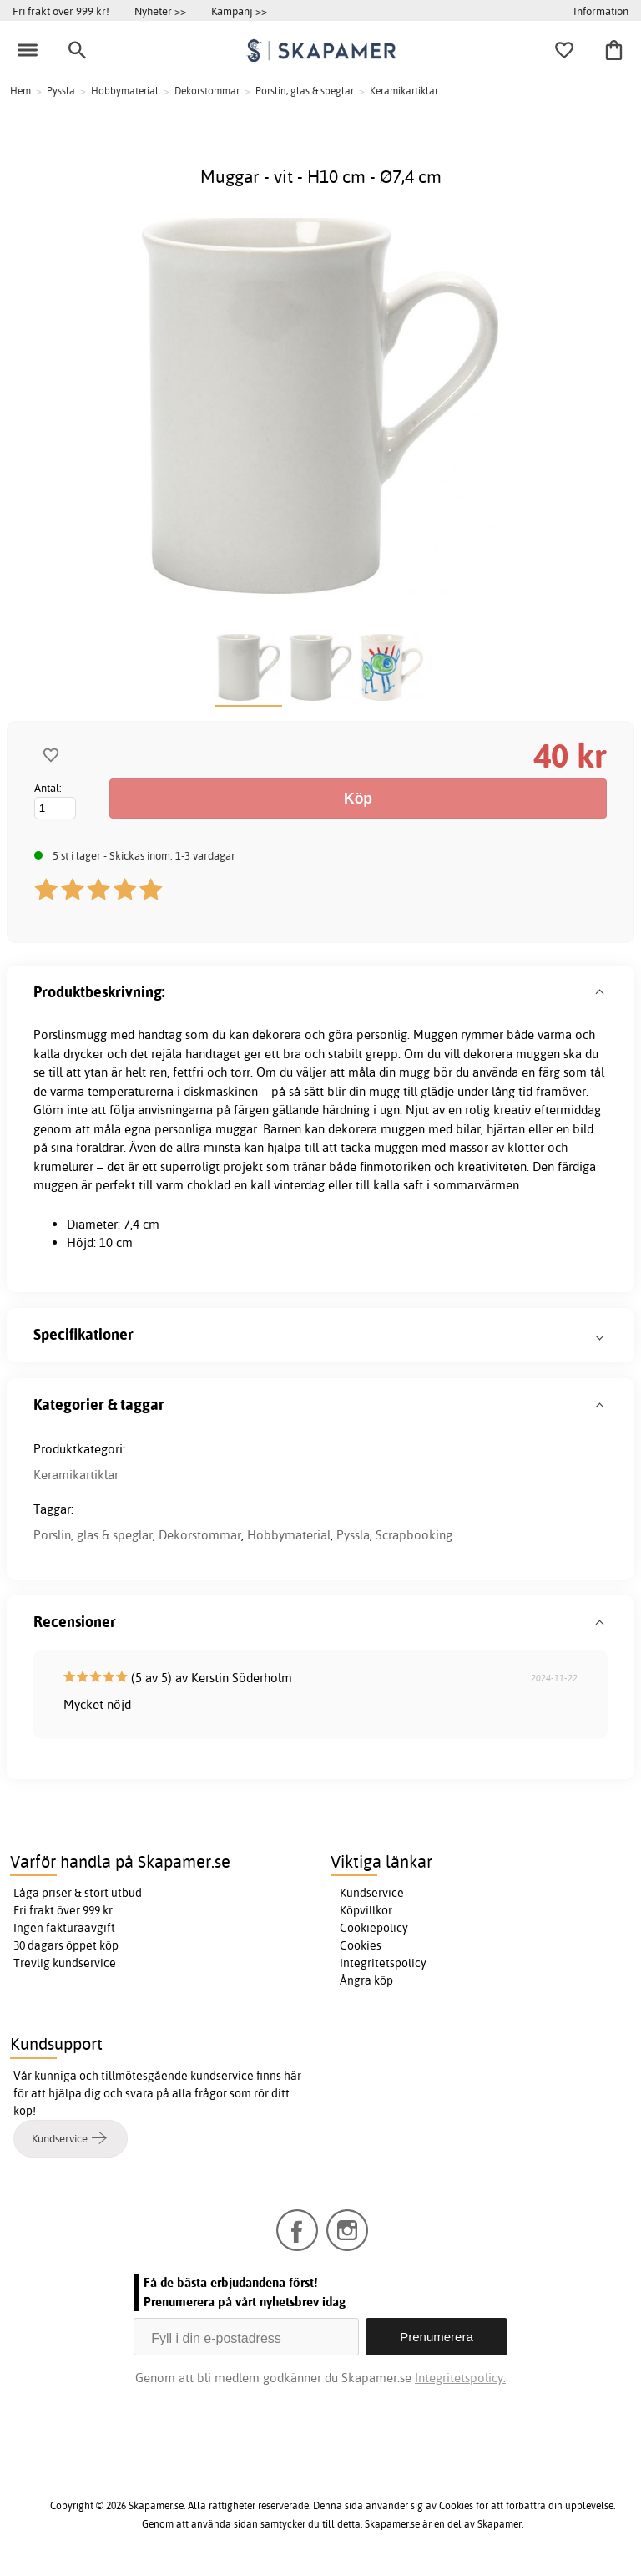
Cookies (360, 1945)
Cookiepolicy (374, 1927)
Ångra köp (366, 1980)
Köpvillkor (366, 1910)
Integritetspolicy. (460, 2378)
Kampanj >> (239, 11)
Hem (20, 90)
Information (600, 11)
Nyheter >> (160, 11)
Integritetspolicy (383, 1962)
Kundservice (372, 1892)
